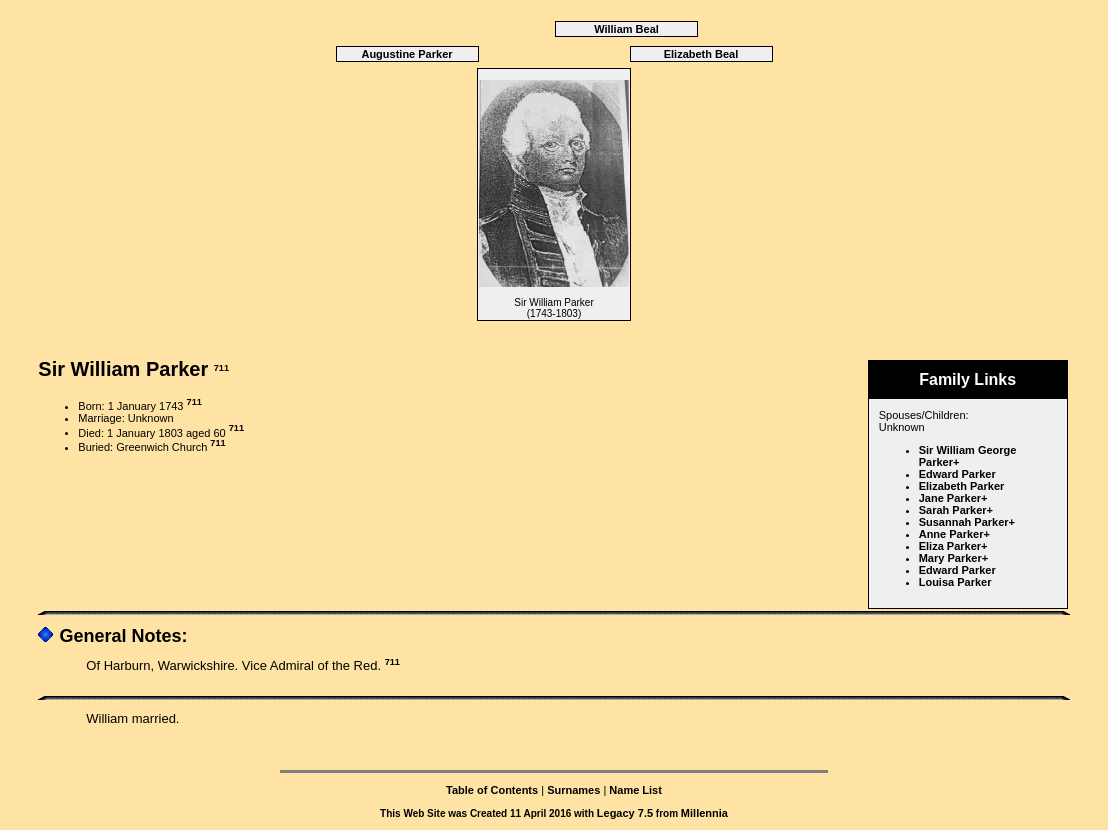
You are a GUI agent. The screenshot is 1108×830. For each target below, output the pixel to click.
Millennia (704, 813)
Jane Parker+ (953, 498)
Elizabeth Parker (962, 486)
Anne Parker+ (954, 534)
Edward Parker (957, 474)
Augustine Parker (406, 54)
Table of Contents (492, 790)
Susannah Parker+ (967, 522)
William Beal (626, 29)
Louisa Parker (955, 582)
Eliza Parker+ (953, 546)
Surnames (573, 790)
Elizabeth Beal (701, 54)
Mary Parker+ (953, 558)
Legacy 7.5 (625, 813)
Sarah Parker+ (956, 510)
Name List (635, 790)
